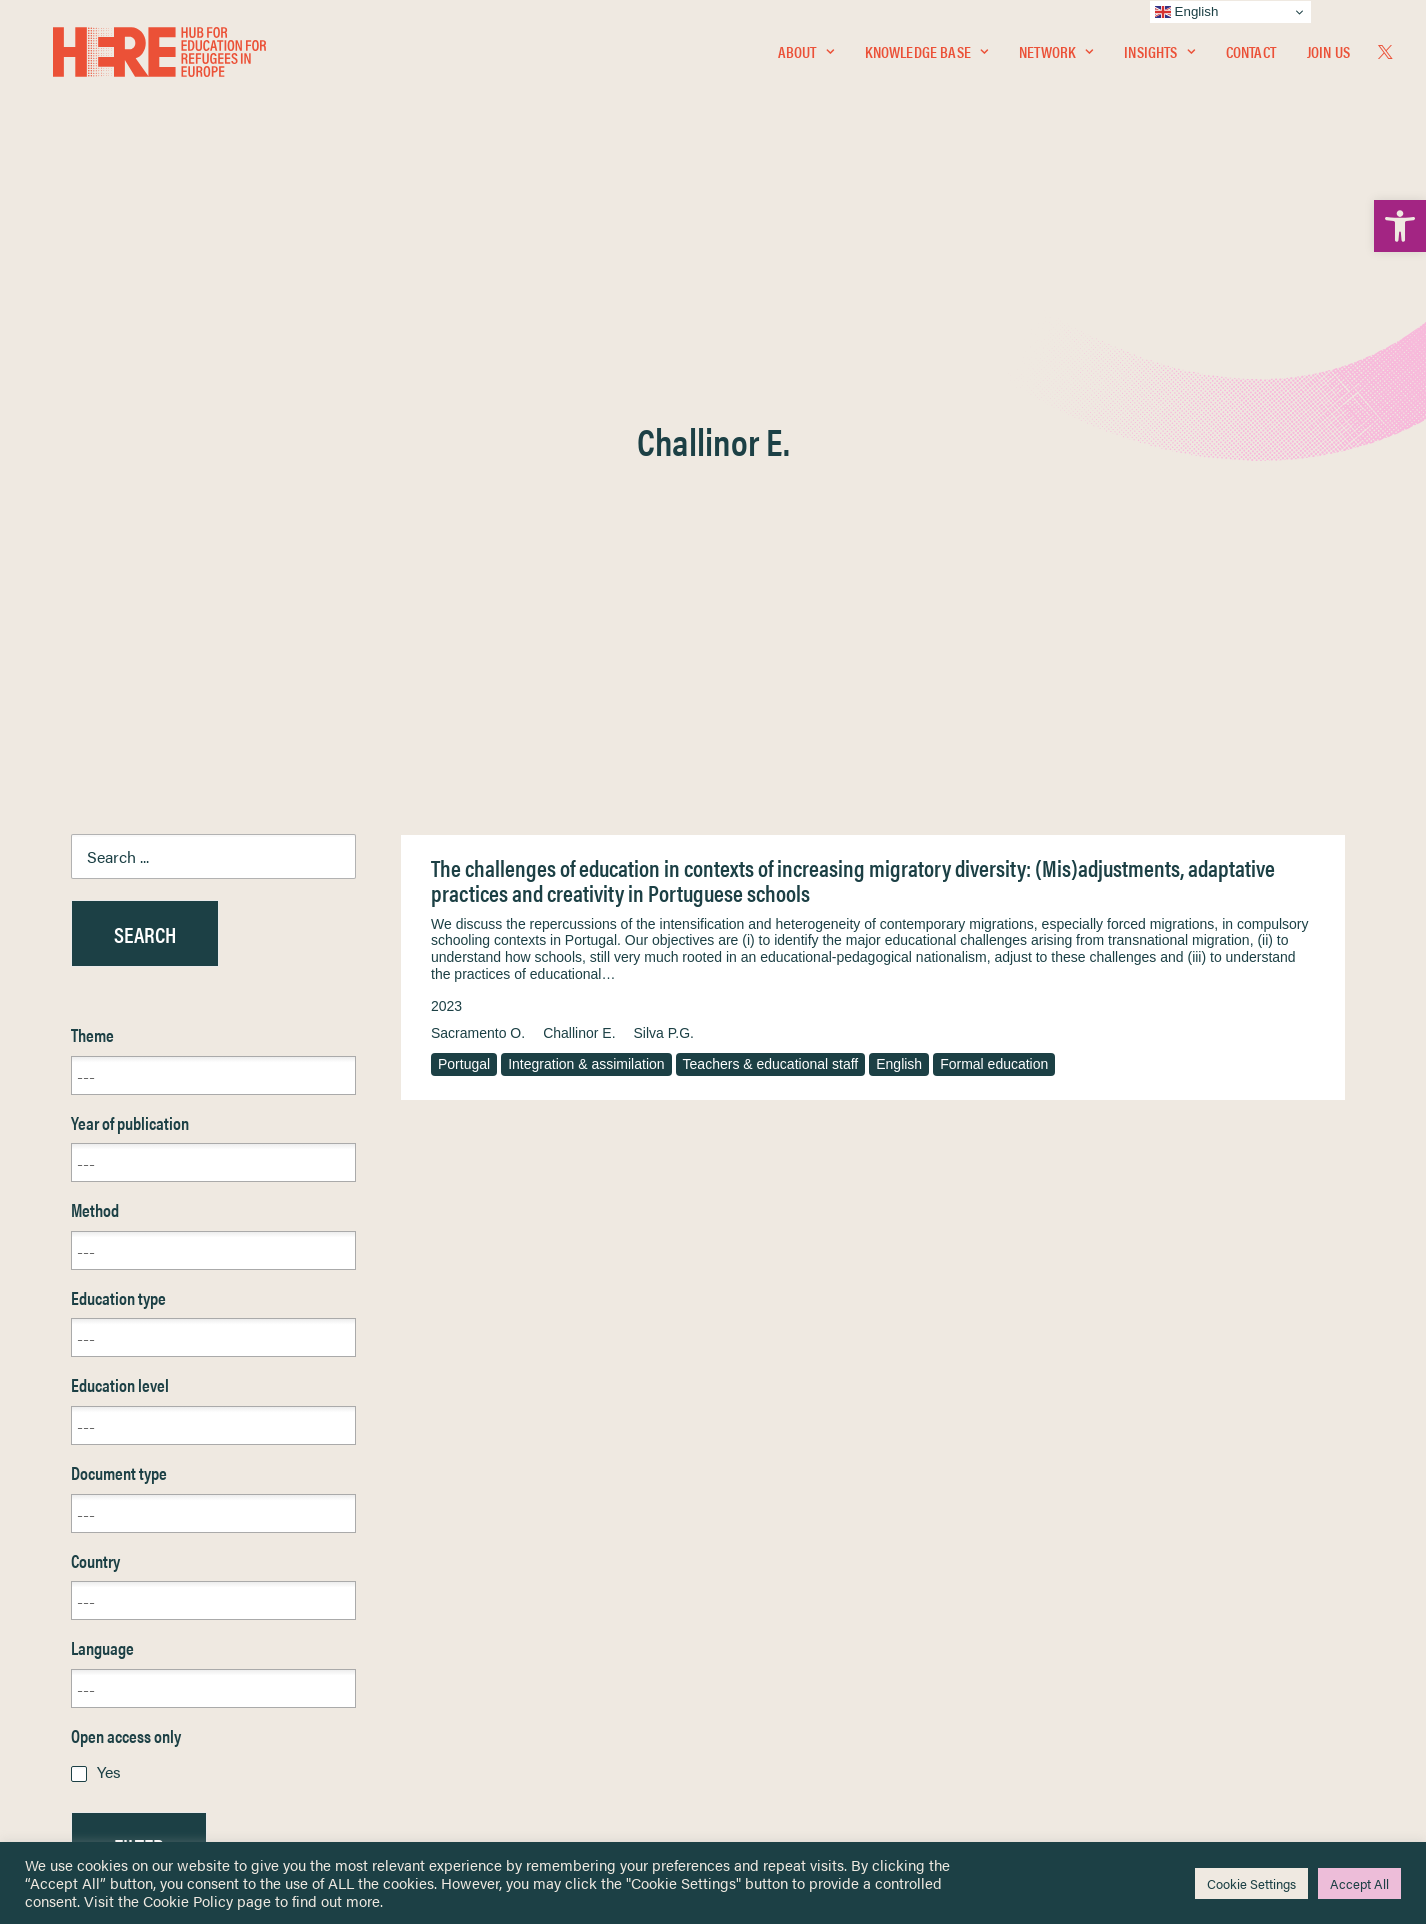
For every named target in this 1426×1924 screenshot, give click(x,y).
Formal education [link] (994, 583)
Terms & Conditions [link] (786, 1591)
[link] (1400, 226)
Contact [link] (1251, 56)
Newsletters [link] (120, 1656)
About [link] (806, 56)
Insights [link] (1159, 56)
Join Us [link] (1328, 56)
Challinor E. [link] (579, 552)
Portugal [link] (464, 583)
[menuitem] (806, 57)
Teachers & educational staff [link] (771, 583)
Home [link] (90, 1567)
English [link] (899, 583)
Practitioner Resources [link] (796, 1720)
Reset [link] (90, 1423)
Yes (109, 1290)
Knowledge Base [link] (926, 56)
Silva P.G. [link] (664, 552)
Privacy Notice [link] (772, 1568)
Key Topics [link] (761, 1743)
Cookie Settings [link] (1251, 1883)
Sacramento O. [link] (478, 552)
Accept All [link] (1359, 1883)
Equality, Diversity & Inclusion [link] (814, 1615)
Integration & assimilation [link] (586, 583)
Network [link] (1056, 56)
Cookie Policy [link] (188, 1900)
